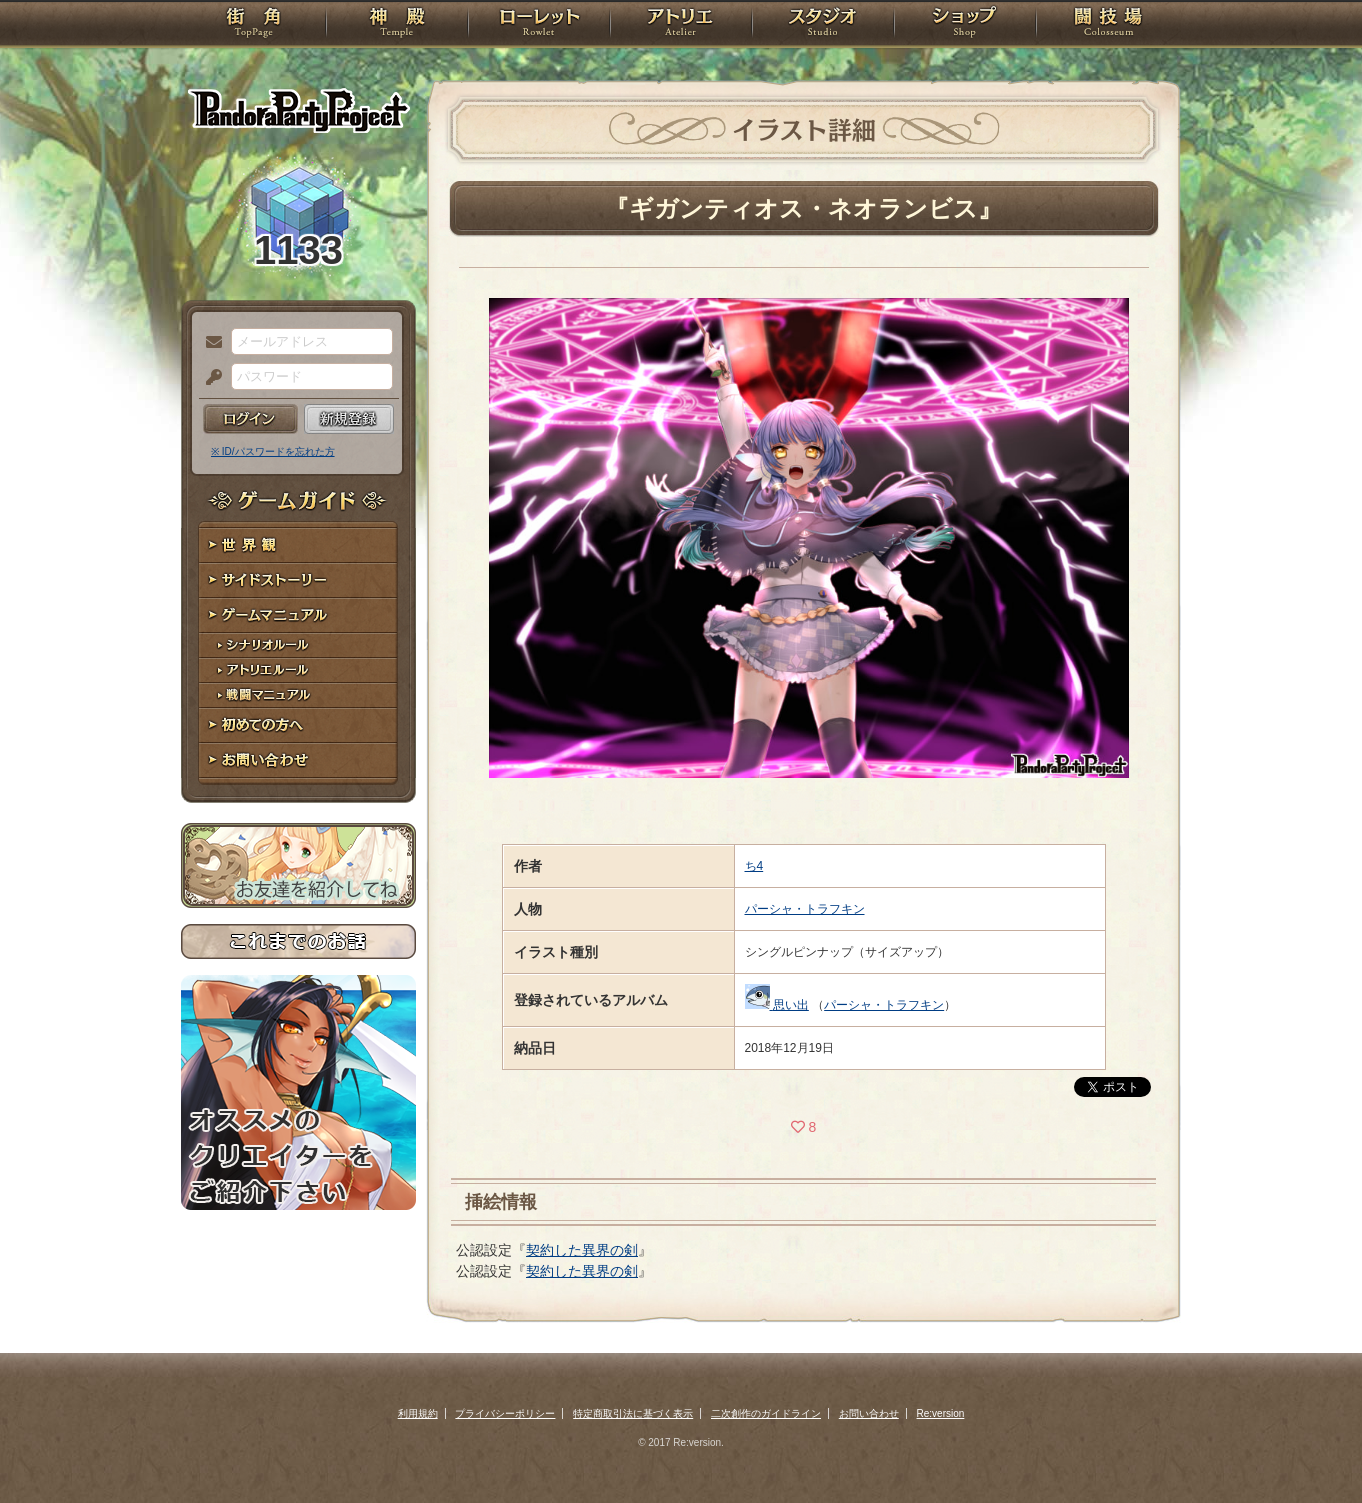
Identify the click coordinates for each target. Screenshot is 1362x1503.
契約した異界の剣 (582, 1250)
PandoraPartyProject (298, 110)
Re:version (941, 1413)
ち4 (754, 866)
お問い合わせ (298, 760)
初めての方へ (298, 725)
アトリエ (681, 25)
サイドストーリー (298, 580)
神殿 (397, 25)
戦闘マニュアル (298, 695)
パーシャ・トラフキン (805, 909)
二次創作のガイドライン (766, 1413)
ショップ (965, 25)
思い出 (791, 1005)
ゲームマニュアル (298, 615)
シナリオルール (298, 645)
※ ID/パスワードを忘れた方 (273, 451)
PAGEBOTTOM (1312, 1448)
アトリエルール (298, 670)
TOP (253, 25)
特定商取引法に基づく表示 (633, 1413)
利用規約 (418, 1413)
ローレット (539, 25)
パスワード (209, 378)
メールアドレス (209, 343)
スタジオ (823, 25)
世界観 (298, 545)
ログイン (250, 419)
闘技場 (1108, 25)
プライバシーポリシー (505, 1413)
